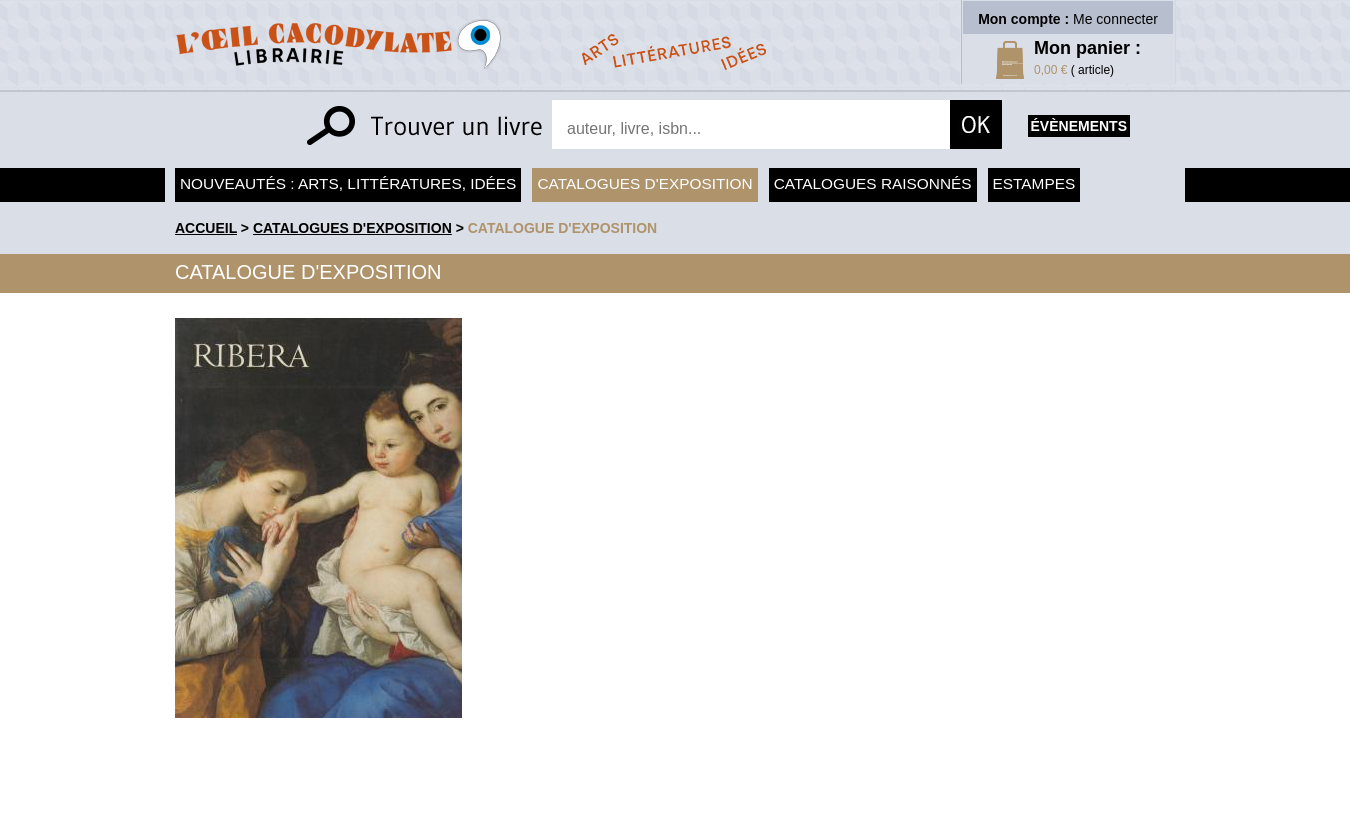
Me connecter (1115, 19)
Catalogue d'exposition (563, 228)
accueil (206, 228)
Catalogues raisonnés (873, 183)
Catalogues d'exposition (644, 183)
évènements (1079, 126)
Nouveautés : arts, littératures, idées (348, 183)
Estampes (1034, 183)
